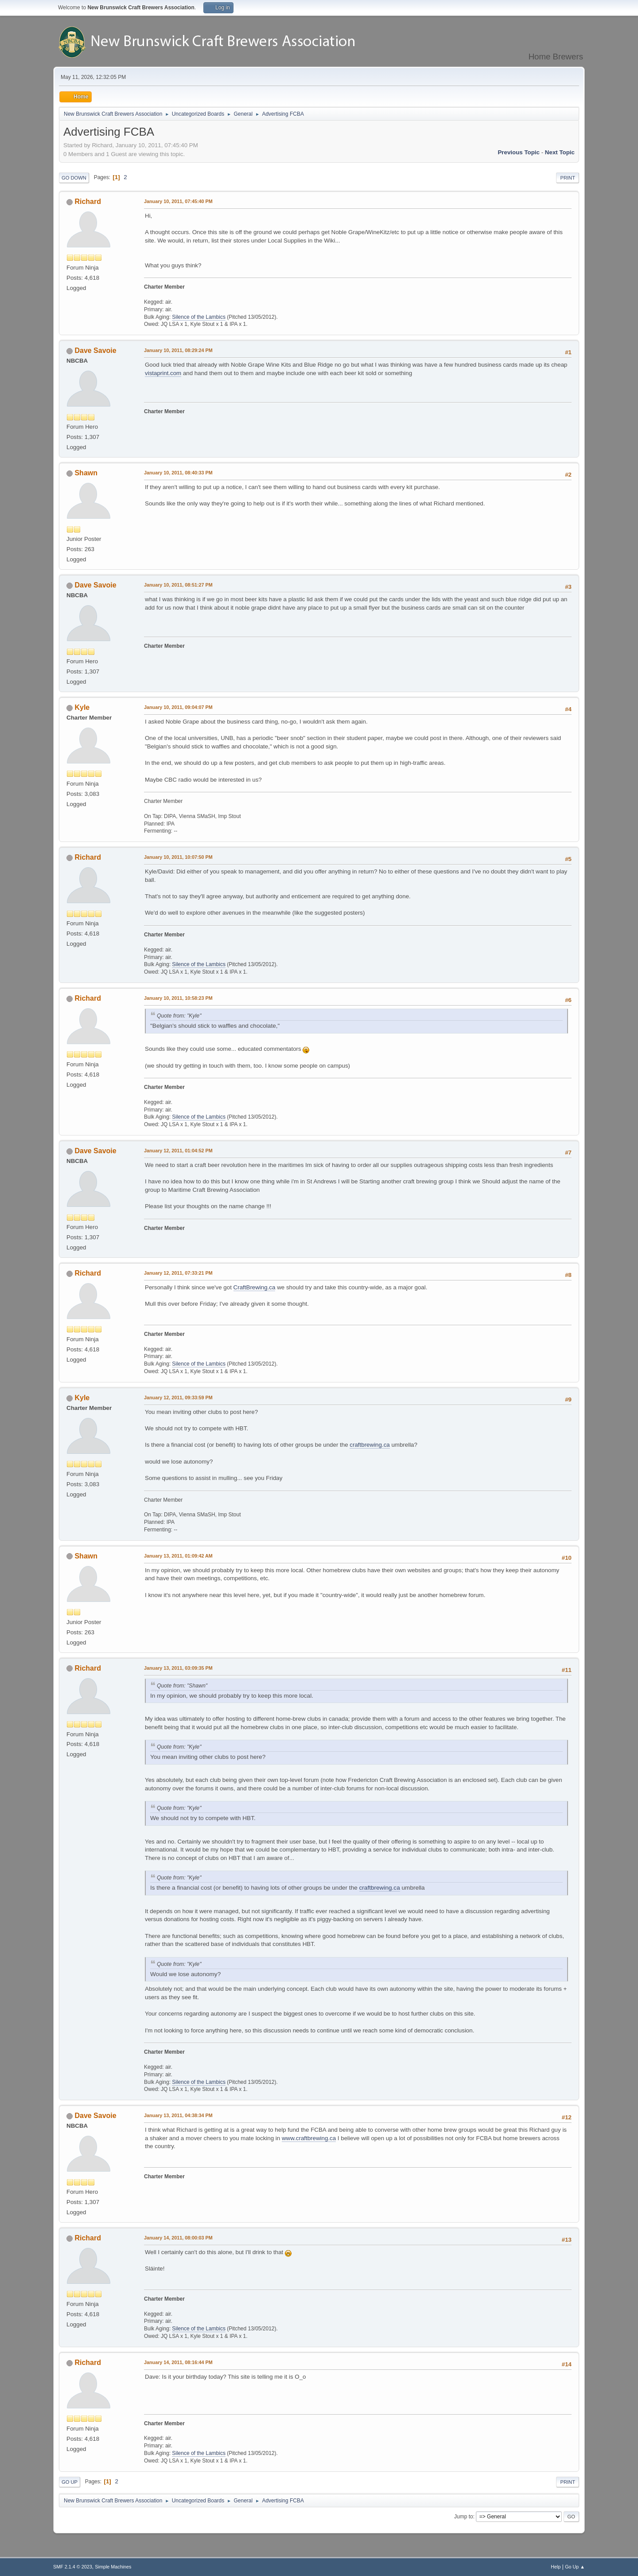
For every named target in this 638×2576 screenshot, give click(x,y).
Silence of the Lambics (199, 317)
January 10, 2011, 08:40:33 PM (178, 472)
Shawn (85, 473)
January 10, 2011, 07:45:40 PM (178, 201)
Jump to (463, 2516)
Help (555, 2566)
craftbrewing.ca (369, 1444)
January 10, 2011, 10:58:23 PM (178, 998)
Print (567, 177)
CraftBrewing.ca (254, 1287)
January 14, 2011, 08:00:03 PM (178, 2237)
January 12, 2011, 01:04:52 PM (178, 1150)
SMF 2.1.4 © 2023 (72, 2566)
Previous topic (519, 152)
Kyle (81, 707)
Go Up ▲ (575, 2566)
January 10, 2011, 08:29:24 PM (178, 350)
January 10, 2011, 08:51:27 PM (178, 584)
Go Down (74, 177)
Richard (87, 201)
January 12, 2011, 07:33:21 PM (178, 1273)
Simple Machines (113, 2566)
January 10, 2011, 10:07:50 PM (178, 857)
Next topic (560, 152)
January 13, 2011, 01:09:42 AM (178, 1555)
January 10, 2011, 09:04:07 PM (178, 707)
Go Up (70, 2482)
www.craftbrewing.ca (309, 2138)
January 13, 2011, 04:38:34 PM (178, 2115)
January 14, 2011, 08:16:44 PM (178, 2362)
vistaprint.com (163, 373)
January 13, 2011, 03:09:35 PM (178, 1668)
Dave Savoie (95, 350)
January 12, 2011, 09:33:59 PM (178, 1397)
